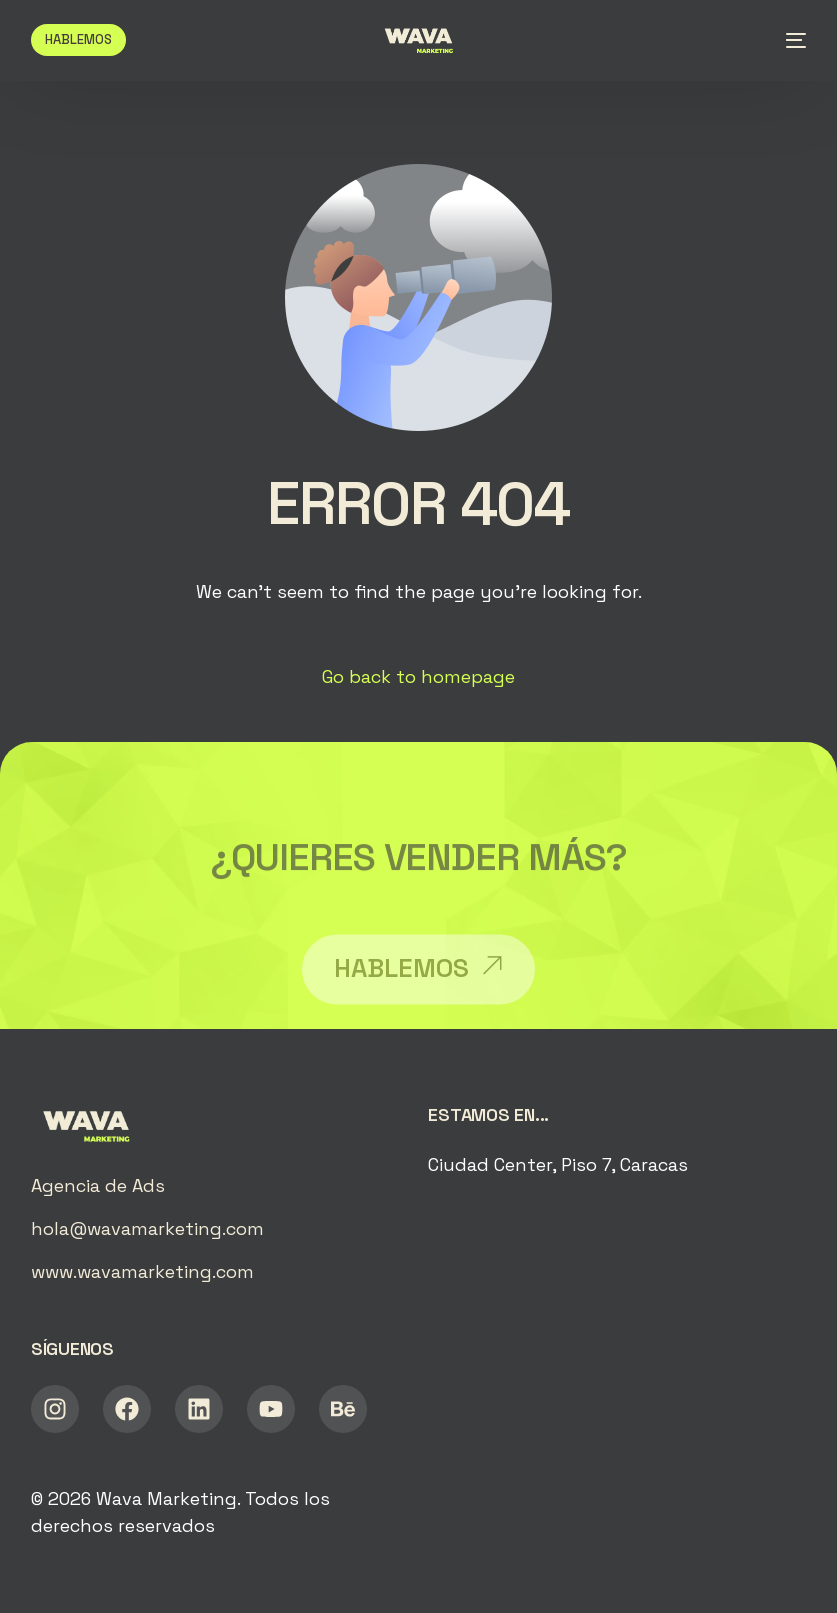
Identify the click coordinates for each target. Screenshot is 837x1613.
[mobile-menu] (788, 40)
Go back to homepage (418, 676)
